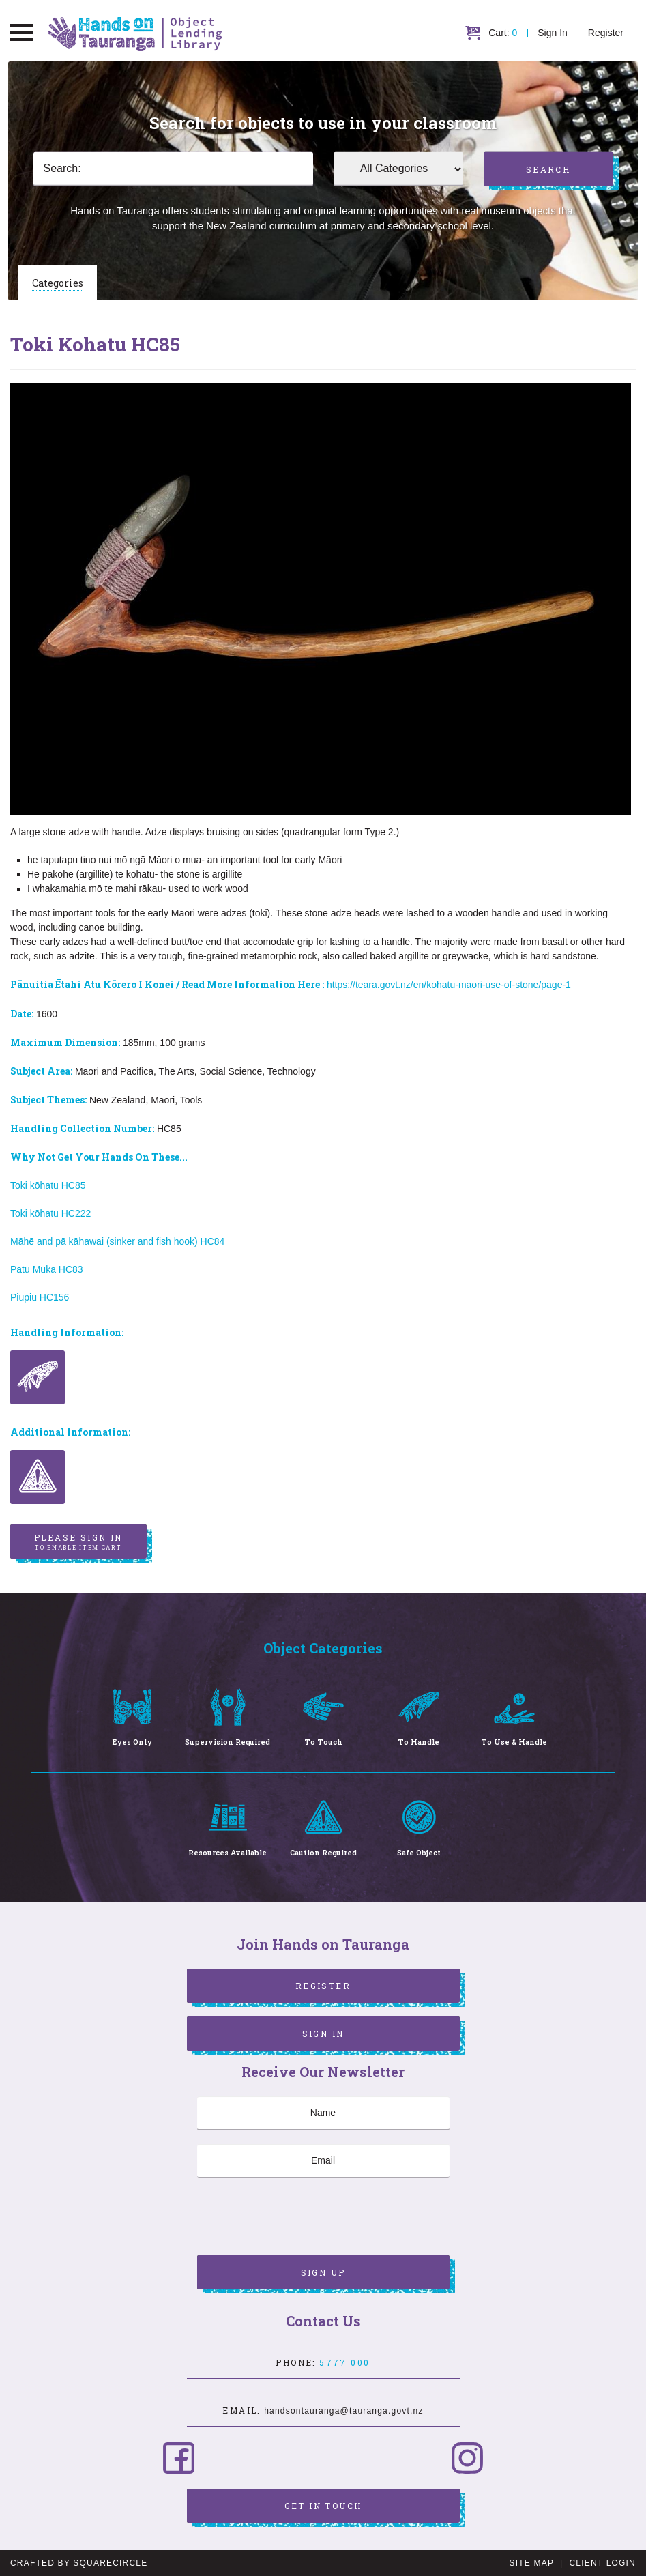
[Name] (323, 2113)
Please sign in (78, 1542)
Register (605, 32)
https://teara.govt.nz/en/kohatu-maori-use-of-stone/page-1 (449, 984)
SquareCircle (110, 2563)
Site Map (532, 2563)
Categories (57, 282)
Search (548, 169)
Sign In (553, 32)
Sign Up (323, 2272)
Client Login (602, 2563)
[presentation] (301, 2218)
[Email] (323, 2161)
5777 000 (344, 2362)
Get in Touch (323, 2505)
